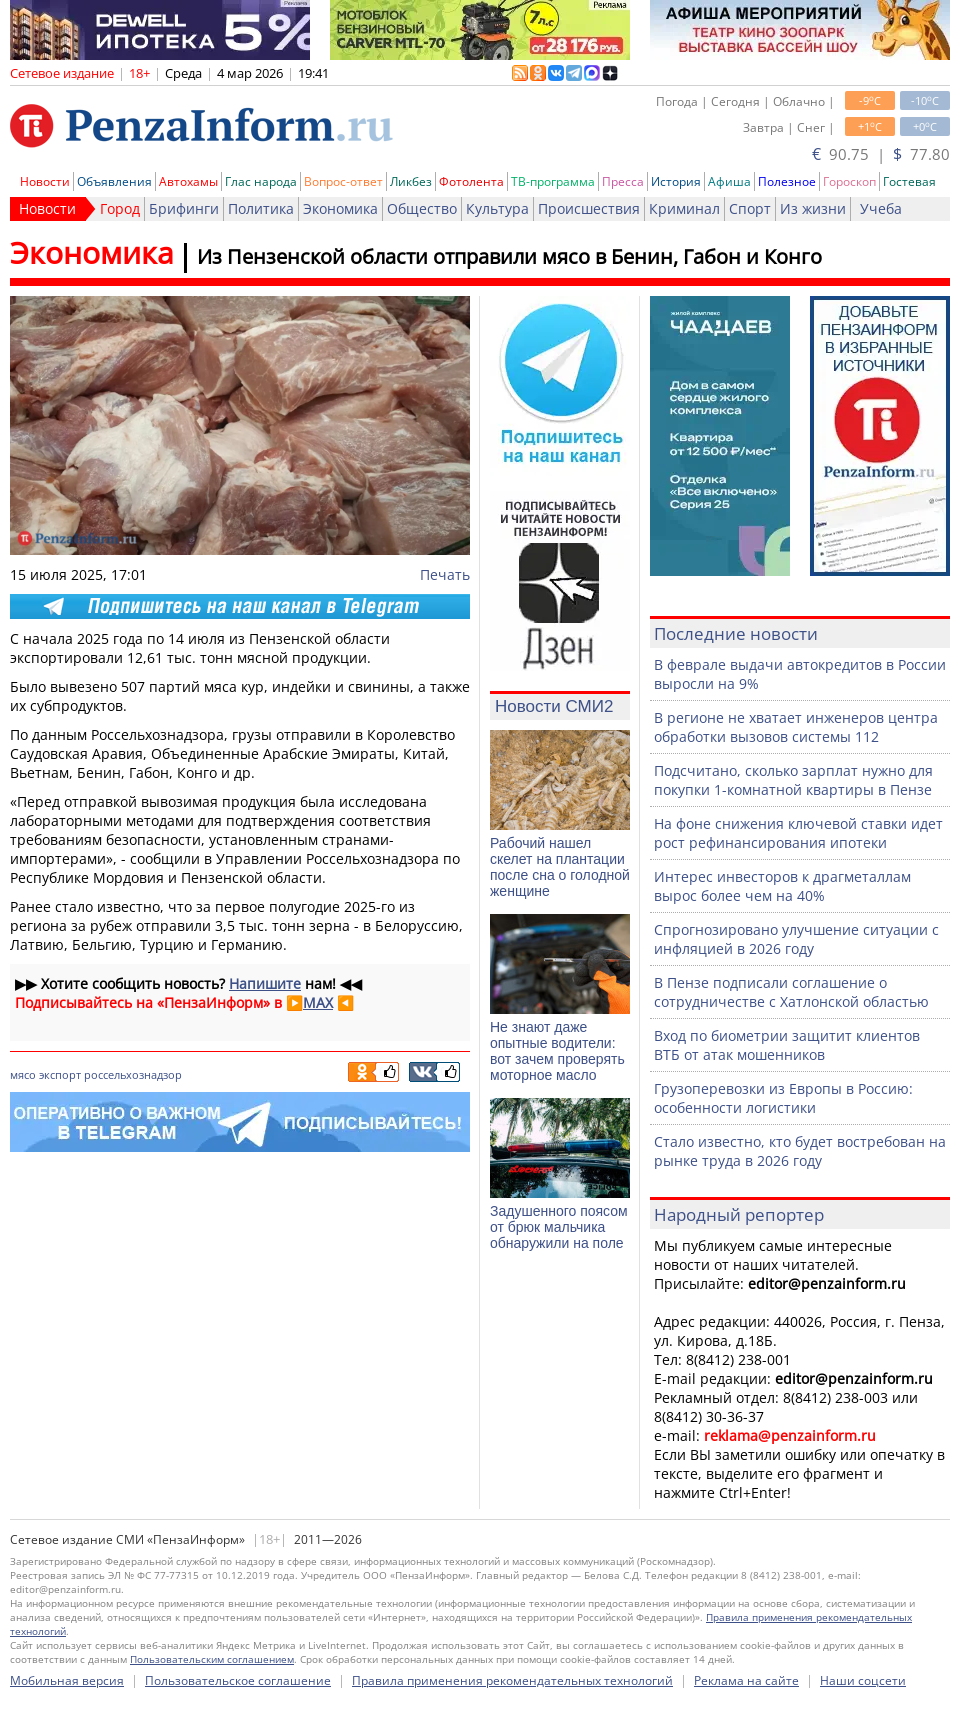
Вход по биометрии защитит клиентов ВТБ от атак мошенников (787, 1045)
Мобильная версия (67, 1680)
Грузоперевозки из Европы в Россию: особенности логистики (783, 1098)
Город (120, 208)
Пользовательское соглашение (238, 1680)
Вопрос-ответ (343, 181)
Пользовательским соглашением (212, 1659)
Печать (445, 574)
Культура (497, 208)
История (676, 181)
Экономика (340, 208)
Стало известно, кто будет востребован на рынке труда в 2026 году (800, 1151)
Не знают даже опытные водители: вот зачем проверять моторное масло (557, 1051)
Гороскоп (849, 181)
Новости (45, 181)
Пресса (623, 181)
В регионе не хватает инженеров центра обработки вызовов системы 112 (796, 727)
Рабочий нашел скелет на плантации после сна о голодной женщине (560, 867)
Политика (261, 208)
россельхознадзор (133, 1074)
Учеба (881, 208)
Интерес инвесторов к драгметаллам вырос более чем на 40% (782, 886)
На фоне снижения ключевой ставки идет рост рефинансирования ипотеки (798, 833)
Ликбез (411, 181)
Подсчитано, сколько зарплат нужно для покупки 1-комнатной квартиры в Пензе (793, 780)
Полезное (787, 181)
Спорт (750, 208)
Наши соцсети (863, 1680)
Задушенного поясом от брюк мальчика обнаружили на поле (559, 1227)
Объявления (114, 181)
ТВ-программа (553, 181)
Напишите (265, 983)
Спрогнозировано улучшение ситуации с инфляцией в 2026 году (796, 939)
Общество (422, 208)
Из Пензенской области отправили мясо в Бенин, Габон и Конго (509, 256)
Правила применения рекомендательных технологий (512, 1680)
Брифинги (184, 208)
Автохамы (188, 181)
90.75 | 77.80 (881, 154)
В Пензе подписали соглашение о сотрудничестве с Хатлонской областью (791, 992)
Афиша (729, 181)
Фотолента (471, 181)
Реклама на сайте (746, 1680)
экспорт (60, 1074)
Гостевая (909, 181)
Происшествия (589, 208)
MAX (318, 1002)
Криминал (684, 208)
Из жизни (813, 208)
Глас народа (261, 181)
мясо (23, 1074)
